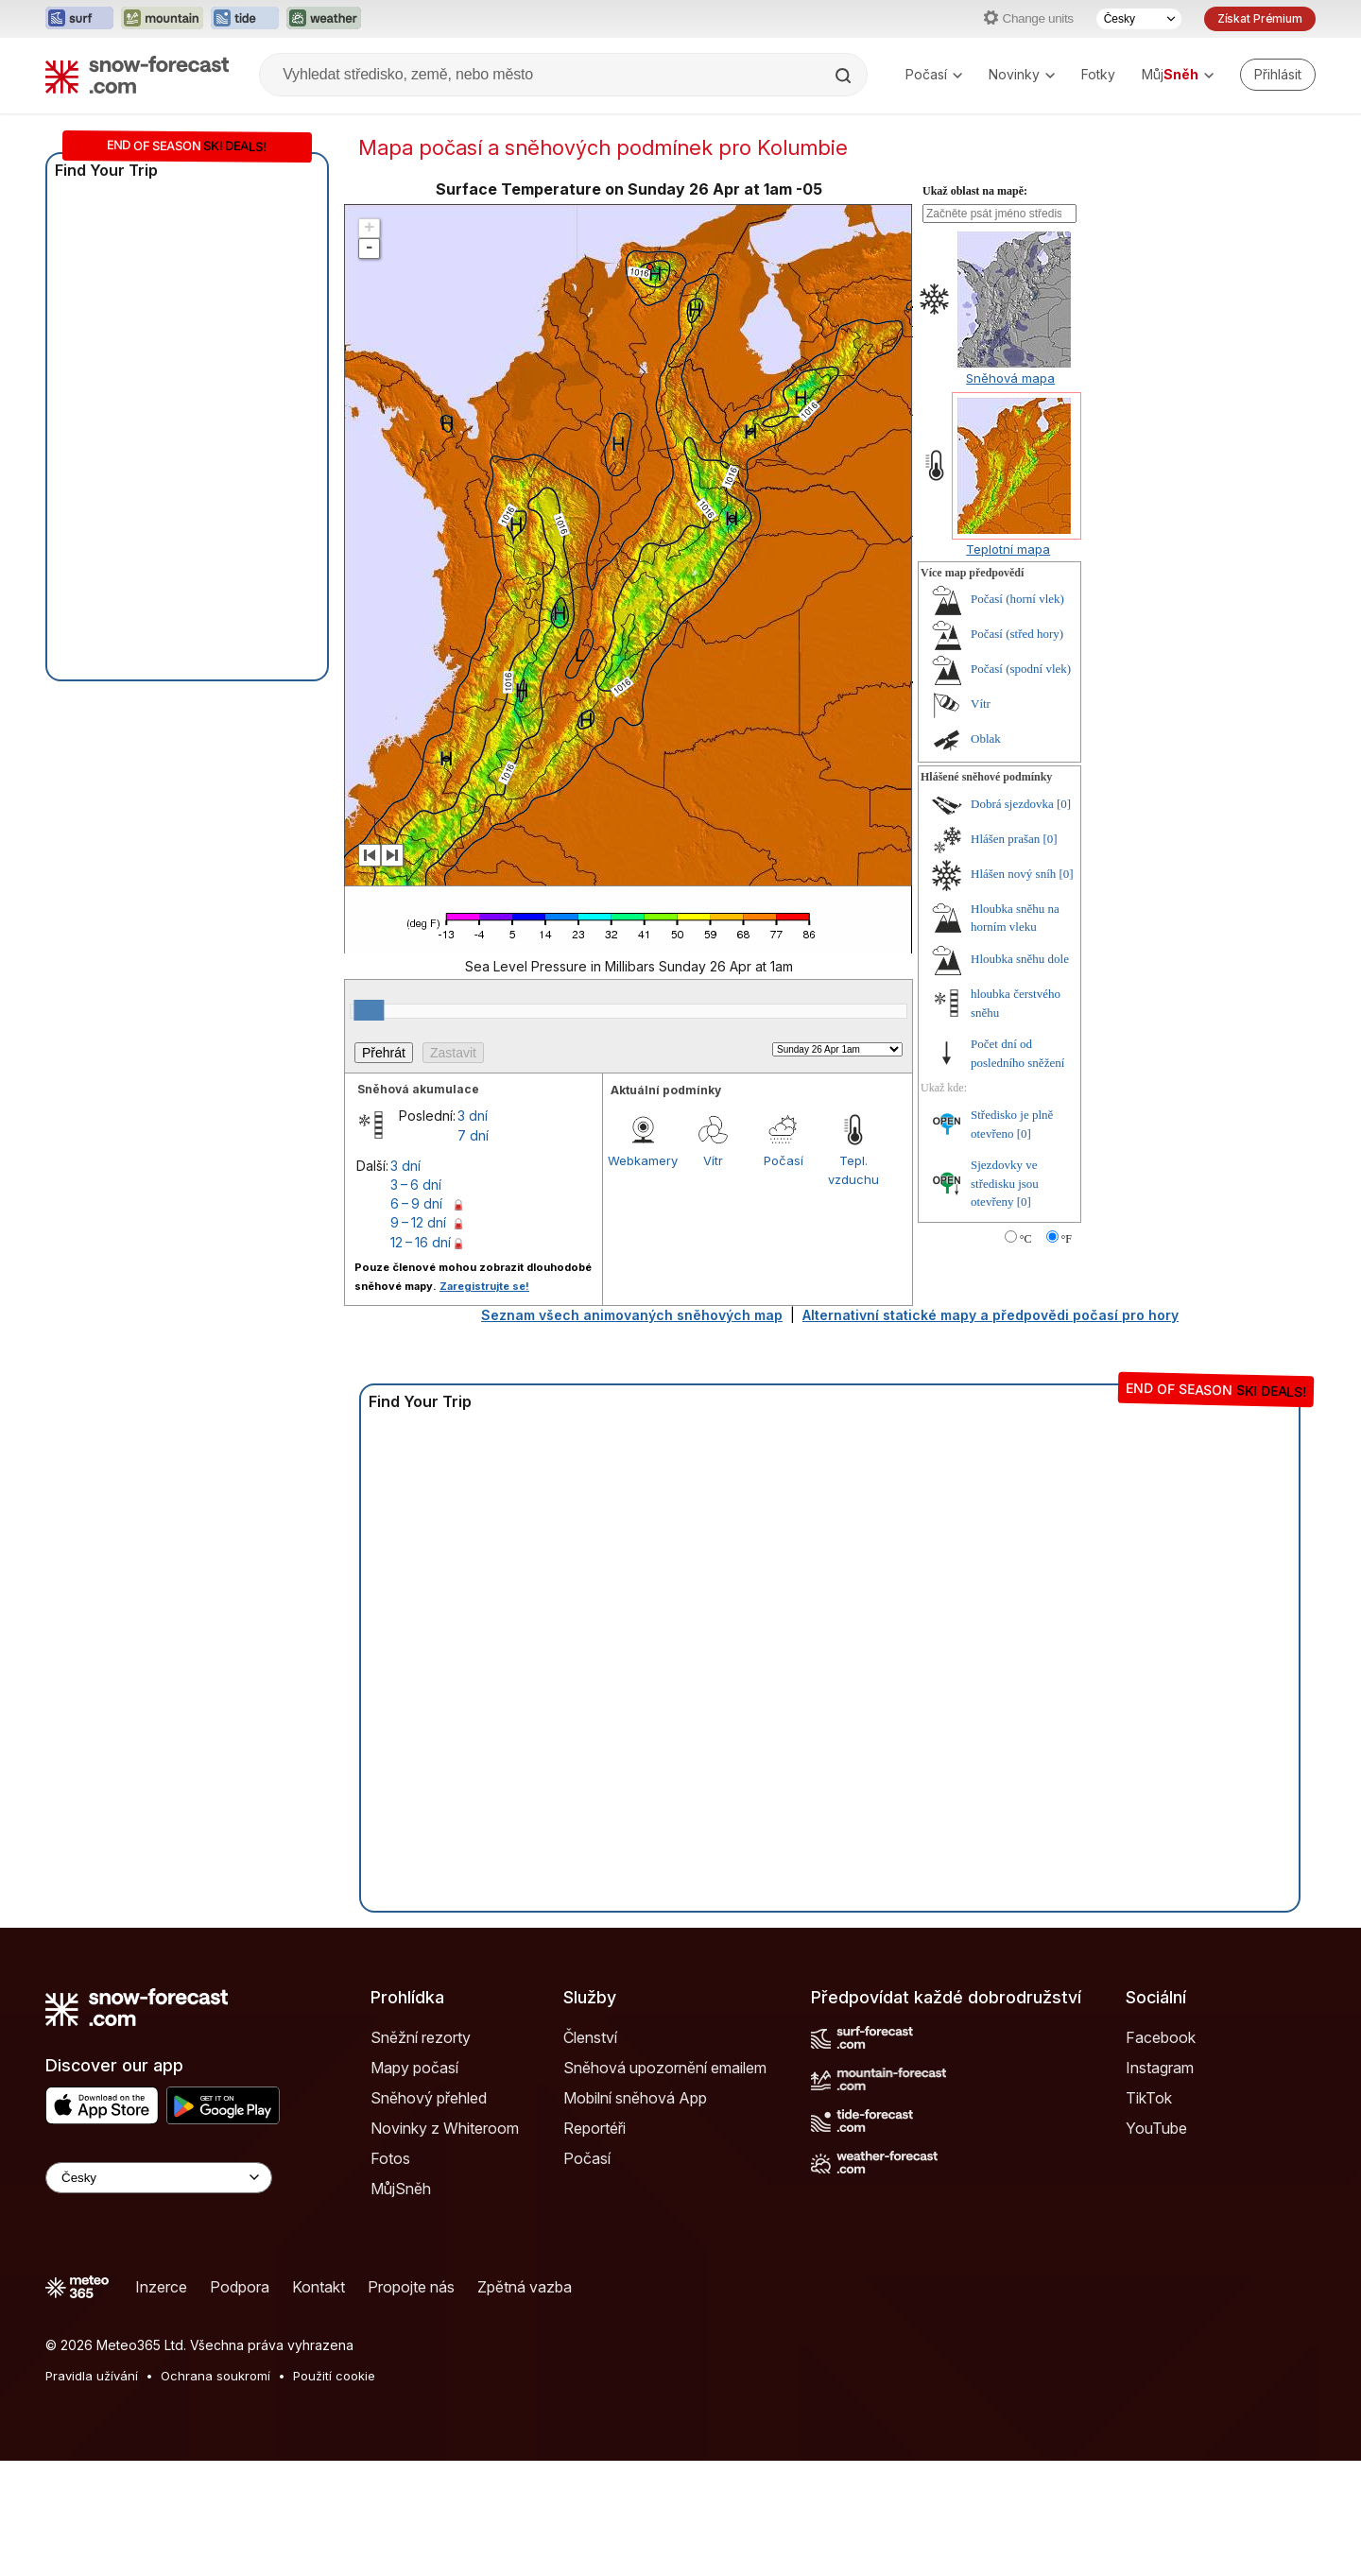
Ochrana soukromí (215, 2375)
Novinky (1022, 74)
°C (1026, 1238)
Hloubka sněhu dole (1020, 959)
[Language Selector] (158, 2177)
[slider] (368, 1010)
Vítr (713, 1160)
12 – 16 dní (420, 1242)
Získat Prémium (1259, 18)
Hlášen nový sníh (1013, 874)
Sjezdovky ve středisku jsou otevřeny (1005, 1183)
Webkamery (643, 1160)
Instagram (1160, 2067)
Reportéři (594, 2128)
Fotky (1098, 74)
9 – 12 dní (418, 1222)
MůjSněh (400, 2188)
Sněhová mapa (1010, 378)
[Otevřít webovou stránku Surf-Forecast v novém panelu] (79, 19)
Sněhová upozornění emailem (665, 2067)
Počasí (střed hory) (1017, 634)
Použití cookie (334, 2375)
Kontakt (318, 2286)
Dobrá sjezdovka (1012, 804)
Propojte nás (411, 2286)
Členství (590, 2037)
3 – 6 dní (415, 1184)
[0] (1064, 804)
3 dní (472, 1116)
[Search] (845, 75)
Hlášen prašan (1005, 839)
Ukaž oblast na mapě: (974, 190)
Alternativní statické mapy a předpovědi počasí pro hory (990, 1315)
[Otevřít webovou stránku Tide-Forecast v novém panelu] (245, 19)
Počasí (933, 74)
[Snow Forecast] (137, 75)
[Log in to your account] (1278, 75)
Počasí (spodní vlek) (1021, 668)
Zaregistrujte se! (484, 1286)
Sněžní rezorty (420, 2037)
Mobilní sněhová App (635, 2097)
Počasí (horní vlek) (1017, 599)
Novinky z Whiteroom (444, 2128)
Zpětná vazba (524, 2286)
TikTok (1149, 2097)
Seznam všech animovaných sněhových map (632, 1315)
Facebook (1161, 2037)
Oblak (986, 738)
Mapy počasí (414, 2067)
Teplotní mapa (1008, 549)
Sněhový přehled (428, 2097)
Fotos (390, 2158)
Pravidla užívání (91, 2375)
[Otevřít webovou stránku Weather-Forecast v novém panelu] (323, 19)
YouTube (1156, 2128)
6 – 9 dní (416, 1203)
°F (1066, 1238)
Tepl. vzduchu (853, 1170)
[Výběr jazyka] (1138, 19)
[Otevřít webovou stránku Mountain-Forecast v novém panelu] (162, 19)
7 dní (473, 1135)
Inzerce (161, 2286)
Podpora (239, 2286)
